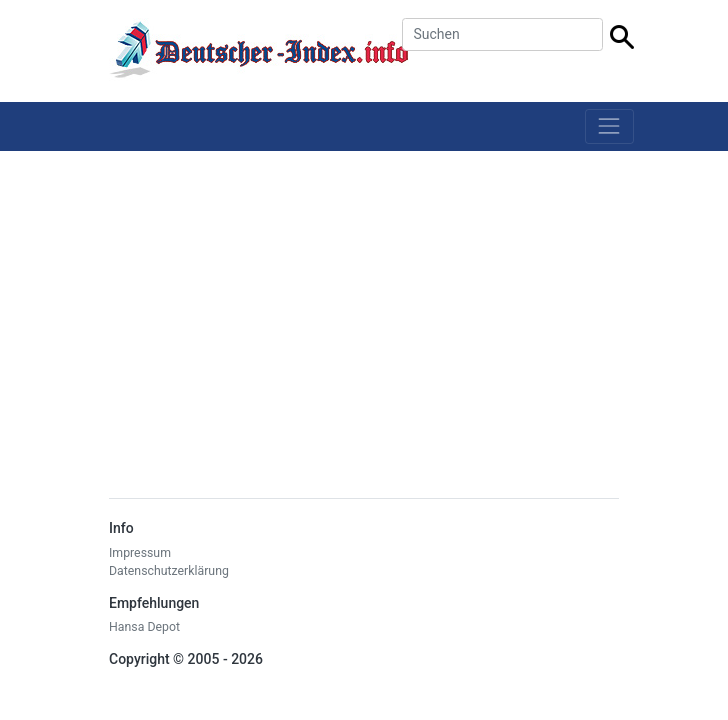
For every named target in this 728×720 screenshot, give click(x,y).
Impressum (140, 553)
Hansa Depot (144, 627)
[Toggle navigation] (609, 126)
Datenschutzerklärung (169, 571)
